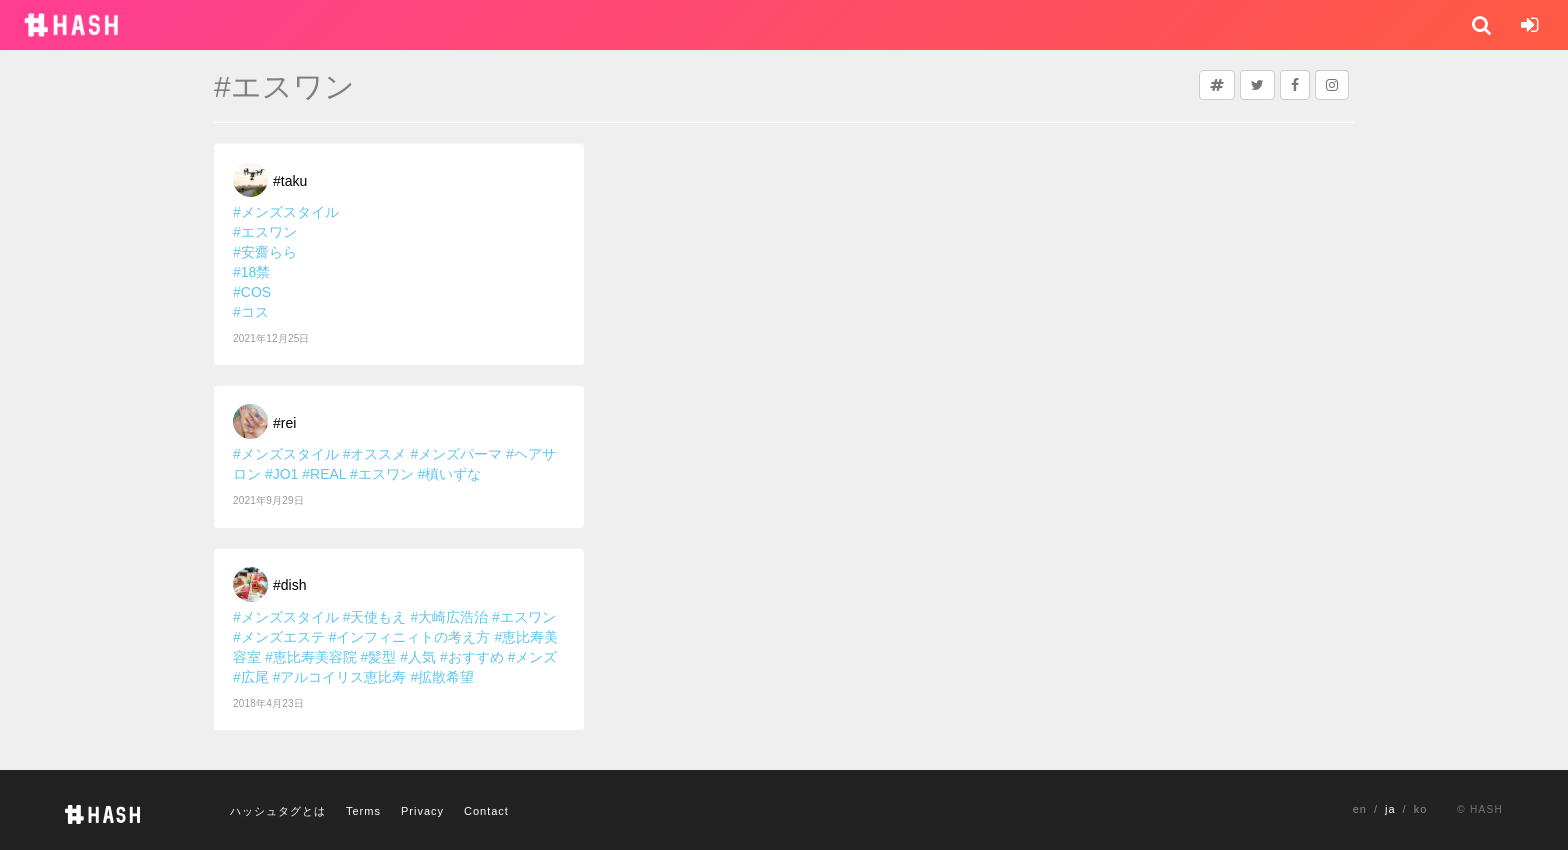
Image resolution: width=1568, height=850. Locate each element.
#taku (290, 181)
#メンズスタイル (286, 212)
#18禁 (251, 272)
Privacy (422, 811)
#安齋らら (265, 252)
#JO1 (281, 474)
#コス (251, 312)
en (1360, 809)
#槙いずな (450, 474)
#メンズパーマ (456, 454)
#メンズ (533, 657)
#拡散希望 (442, 677)
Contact (486, 811)
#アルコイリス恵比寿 (340, 677)
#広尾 (251, 677)
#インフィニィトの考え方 (410, 637)
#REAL (324, 474)
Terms (363, 811)
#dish (289, 585)
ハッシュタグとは (278, 811)
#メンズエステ (279, 637)
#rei (284, 423)
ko (1421, 809)
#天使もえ (375, 617)
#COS (252, 292)
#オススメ (375, 454)
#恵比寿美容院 (311, 657)
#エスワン (265, 232)
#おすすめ (472, 657)
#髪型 (379, 657)
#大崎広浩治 (449, 617)
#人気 (418, 657)
